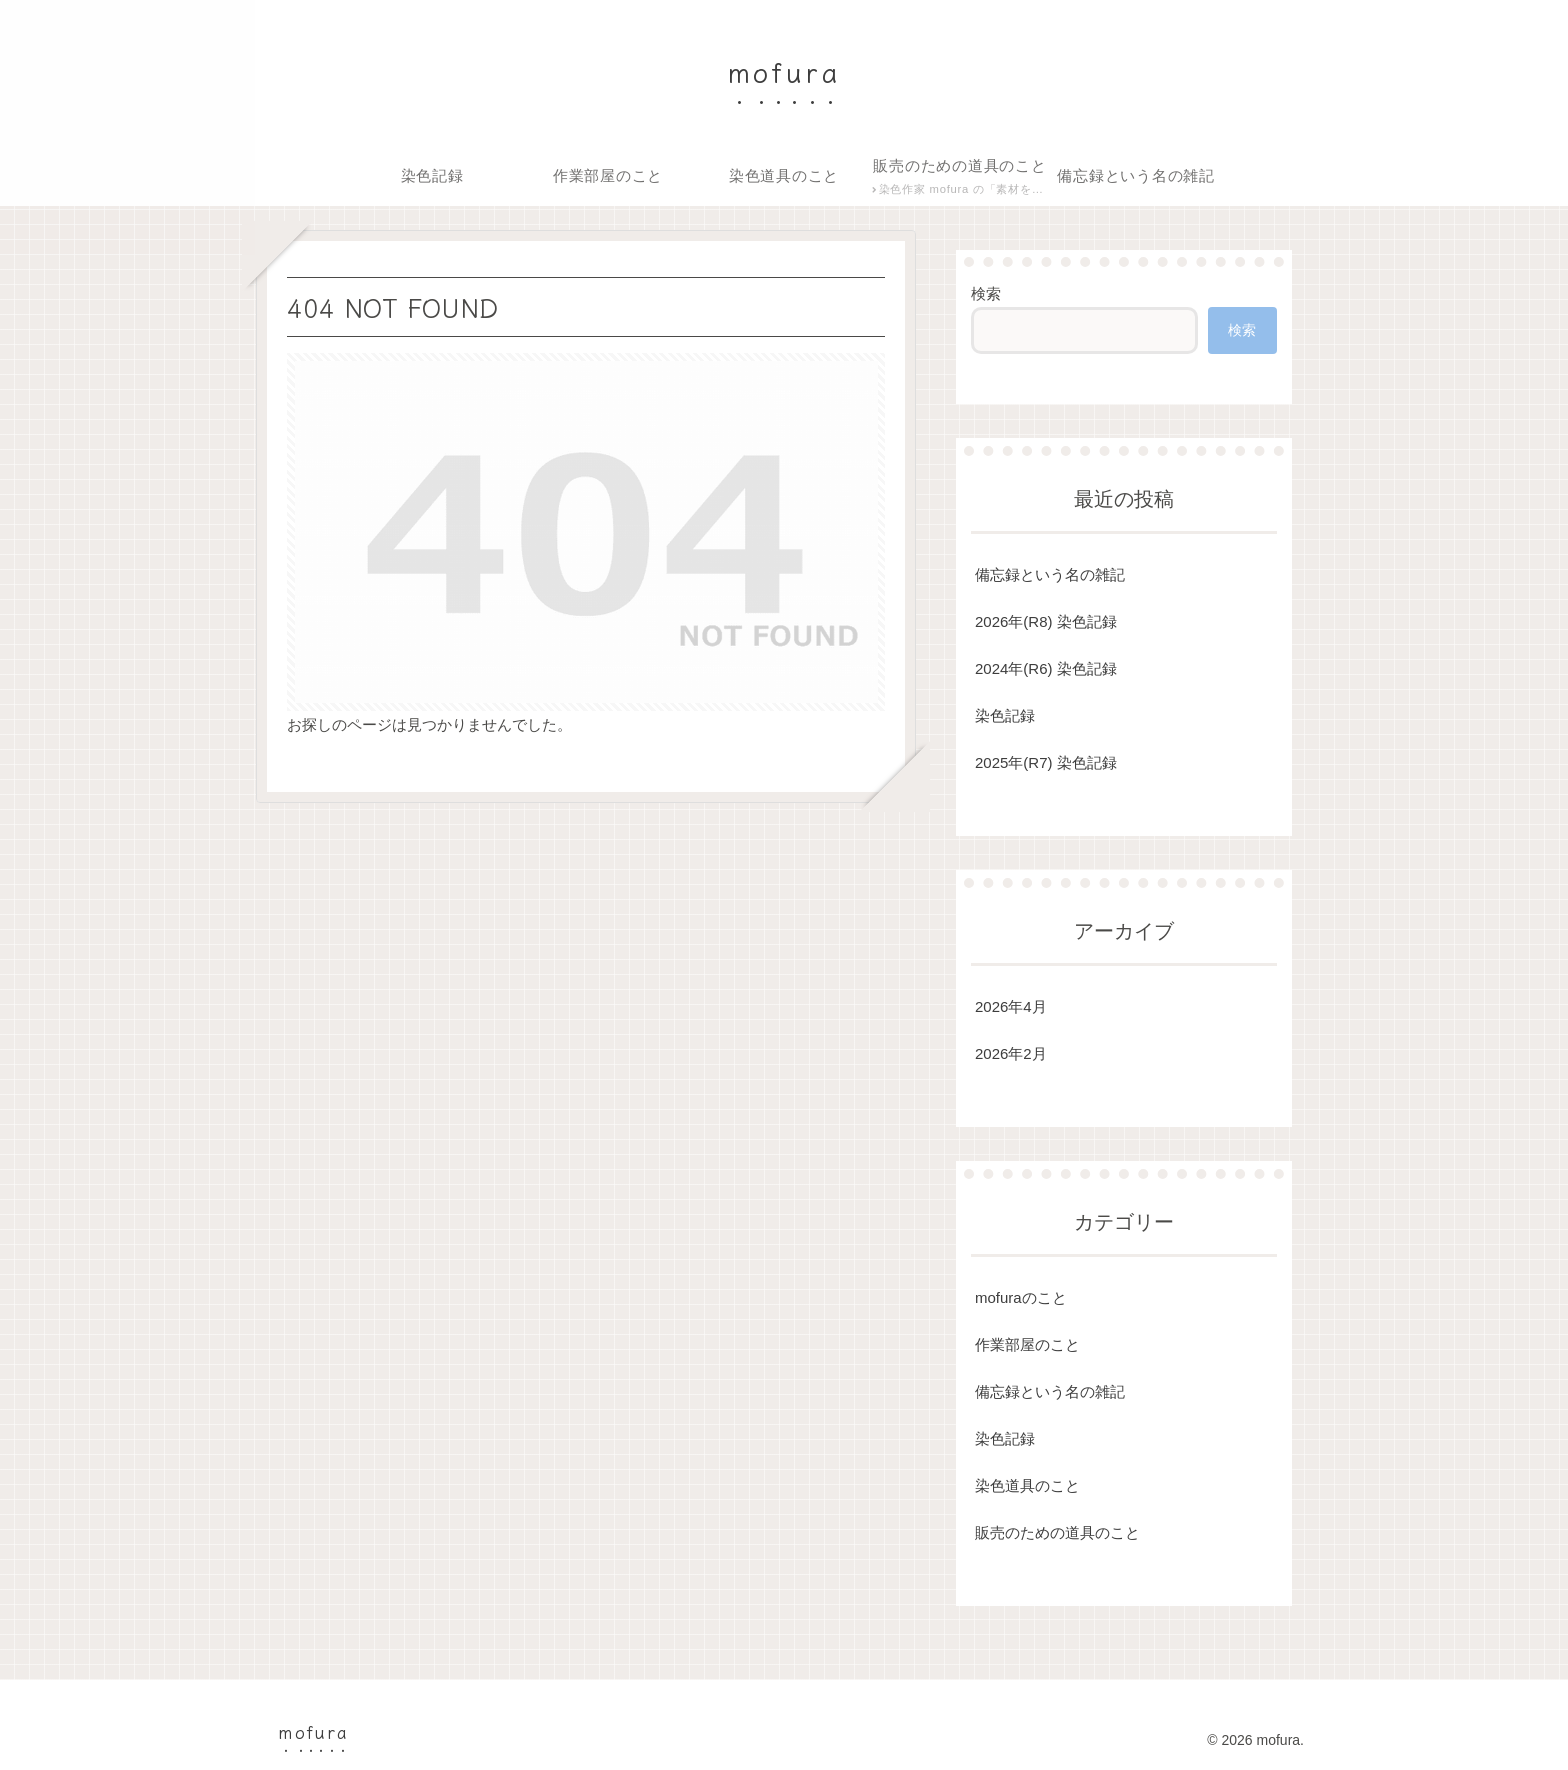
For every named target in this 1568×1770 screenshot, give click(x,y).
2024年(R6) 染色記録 (1046, 668)
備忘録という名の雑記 (1050, 574)
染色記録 (1005, 715)
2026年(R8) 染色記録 (1046, 621)
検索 (986, 293)
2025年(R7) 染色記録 (1046, 762)
